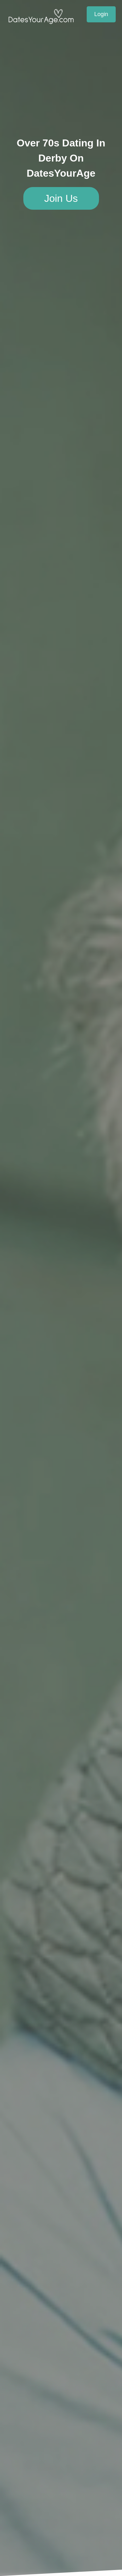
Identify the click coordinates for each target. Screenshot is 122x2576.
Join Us (61, 198)
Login (101, 14)
